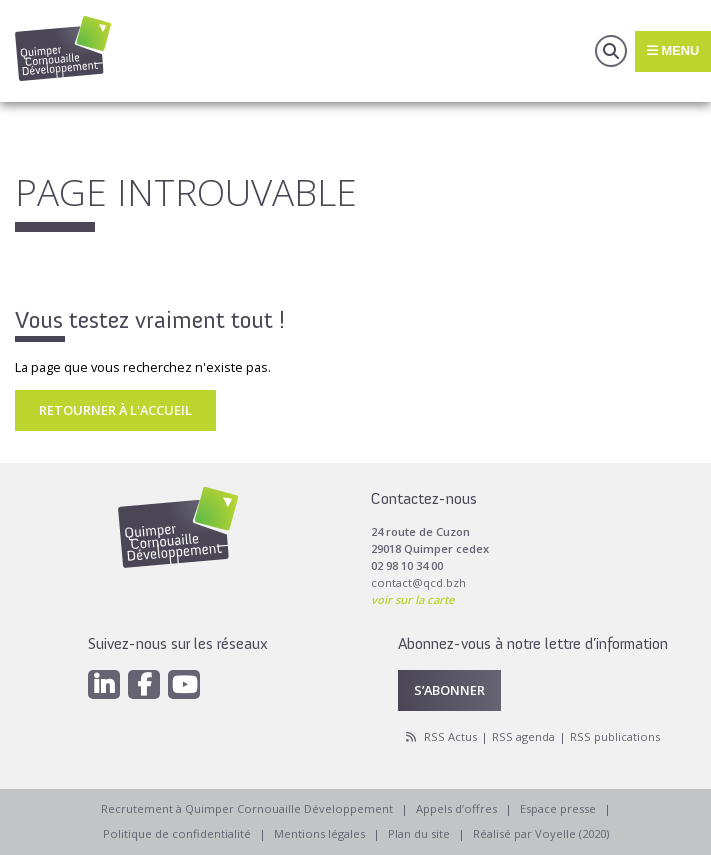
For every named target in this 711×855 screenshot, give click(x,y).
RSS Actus (450, 736)
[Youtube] (184, 684)
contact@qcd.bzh (418, 582)
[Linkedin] (104, 684)
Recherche (611, 51)
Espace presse (558, 808)
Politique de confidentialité (177, 833)
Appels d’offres (456, 808)
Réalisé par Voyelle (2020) (541, 833)
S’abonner (449, 690)
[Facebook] (144, 684)
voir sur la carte (412, 599)
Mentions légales (319, 833)
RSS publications (615, 736)
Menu (673, 50)
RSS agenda (523, 736)
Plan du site (419, 833)
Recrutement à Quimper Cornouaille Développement (247, 808)
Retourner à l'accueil (115, 410)
